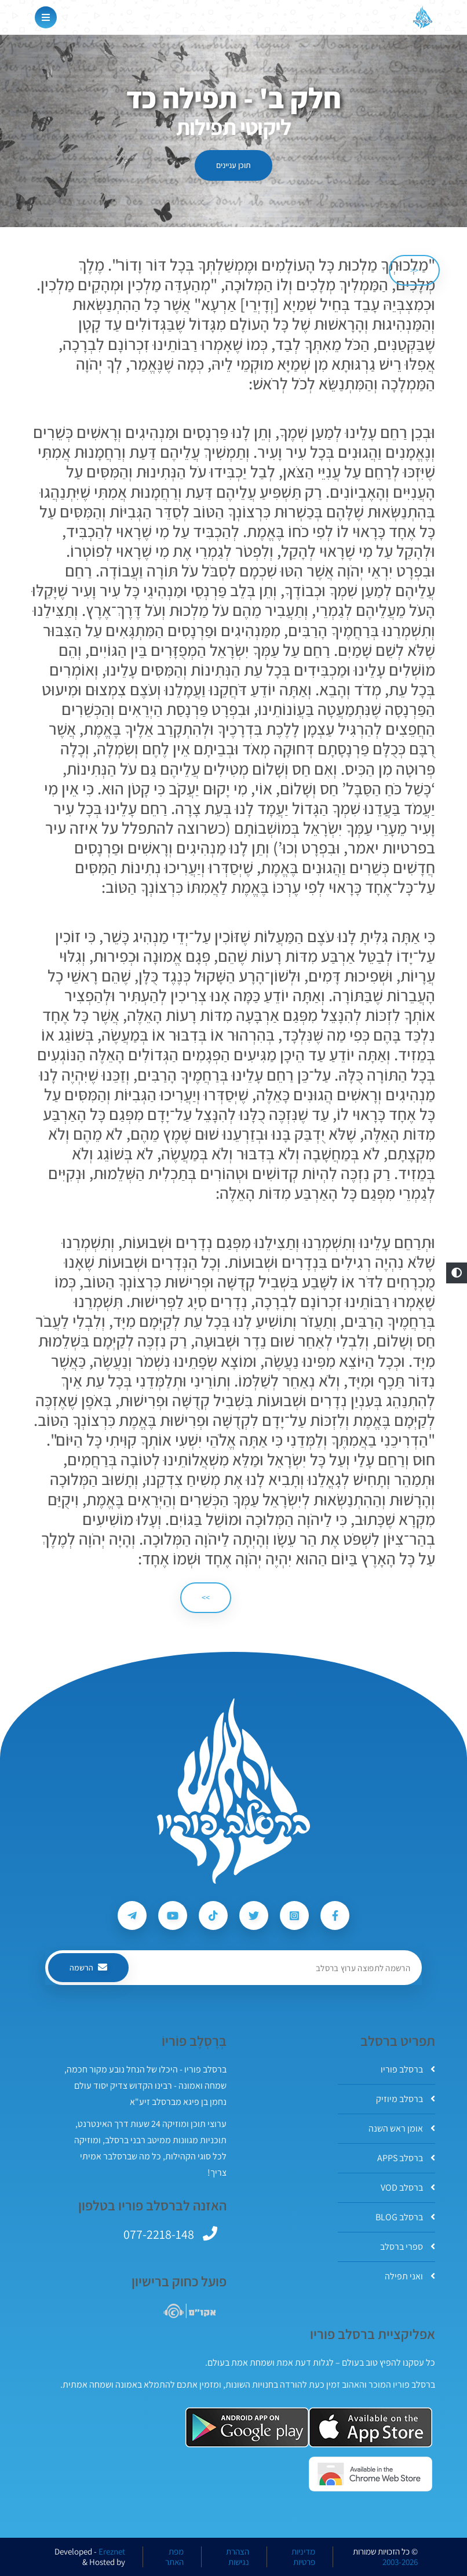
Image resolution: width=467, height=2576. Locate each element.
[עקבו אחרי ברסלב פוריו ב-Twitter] (253, 1915)
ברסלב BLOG (405, 2217)
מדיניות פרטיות (303, 2556)
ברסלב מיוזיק (405, 2099)
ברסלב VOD (408, 2187)
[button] (456, 1273)
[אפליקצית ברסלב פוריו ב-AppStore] (370, 2427)
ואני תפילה (410, 2276)
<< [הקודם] (414, 270)
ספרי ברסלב (407, 2247)
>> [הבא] (206, 1597)
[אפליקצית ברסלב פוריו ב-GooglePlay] (247, 2427)
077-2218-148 (158, 2234)
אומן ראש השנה (402, 2128)
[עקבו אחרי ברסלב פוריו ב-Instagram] (294, 1915)
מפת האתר (174, 2556)
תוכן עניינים (233, 165)
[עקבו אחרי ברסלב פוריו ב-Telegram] (132, 1915)
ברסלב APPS (406, 2158)
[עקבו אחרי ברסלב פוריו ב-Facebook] (334, 1915)
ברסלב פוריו (408, 2069)
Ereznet (111, 2551)
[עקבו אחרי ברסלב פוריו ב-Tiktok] (213, 1915)
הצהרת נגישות (237, 2556)
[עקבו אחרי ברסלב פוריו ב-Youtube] (172, 1915)
